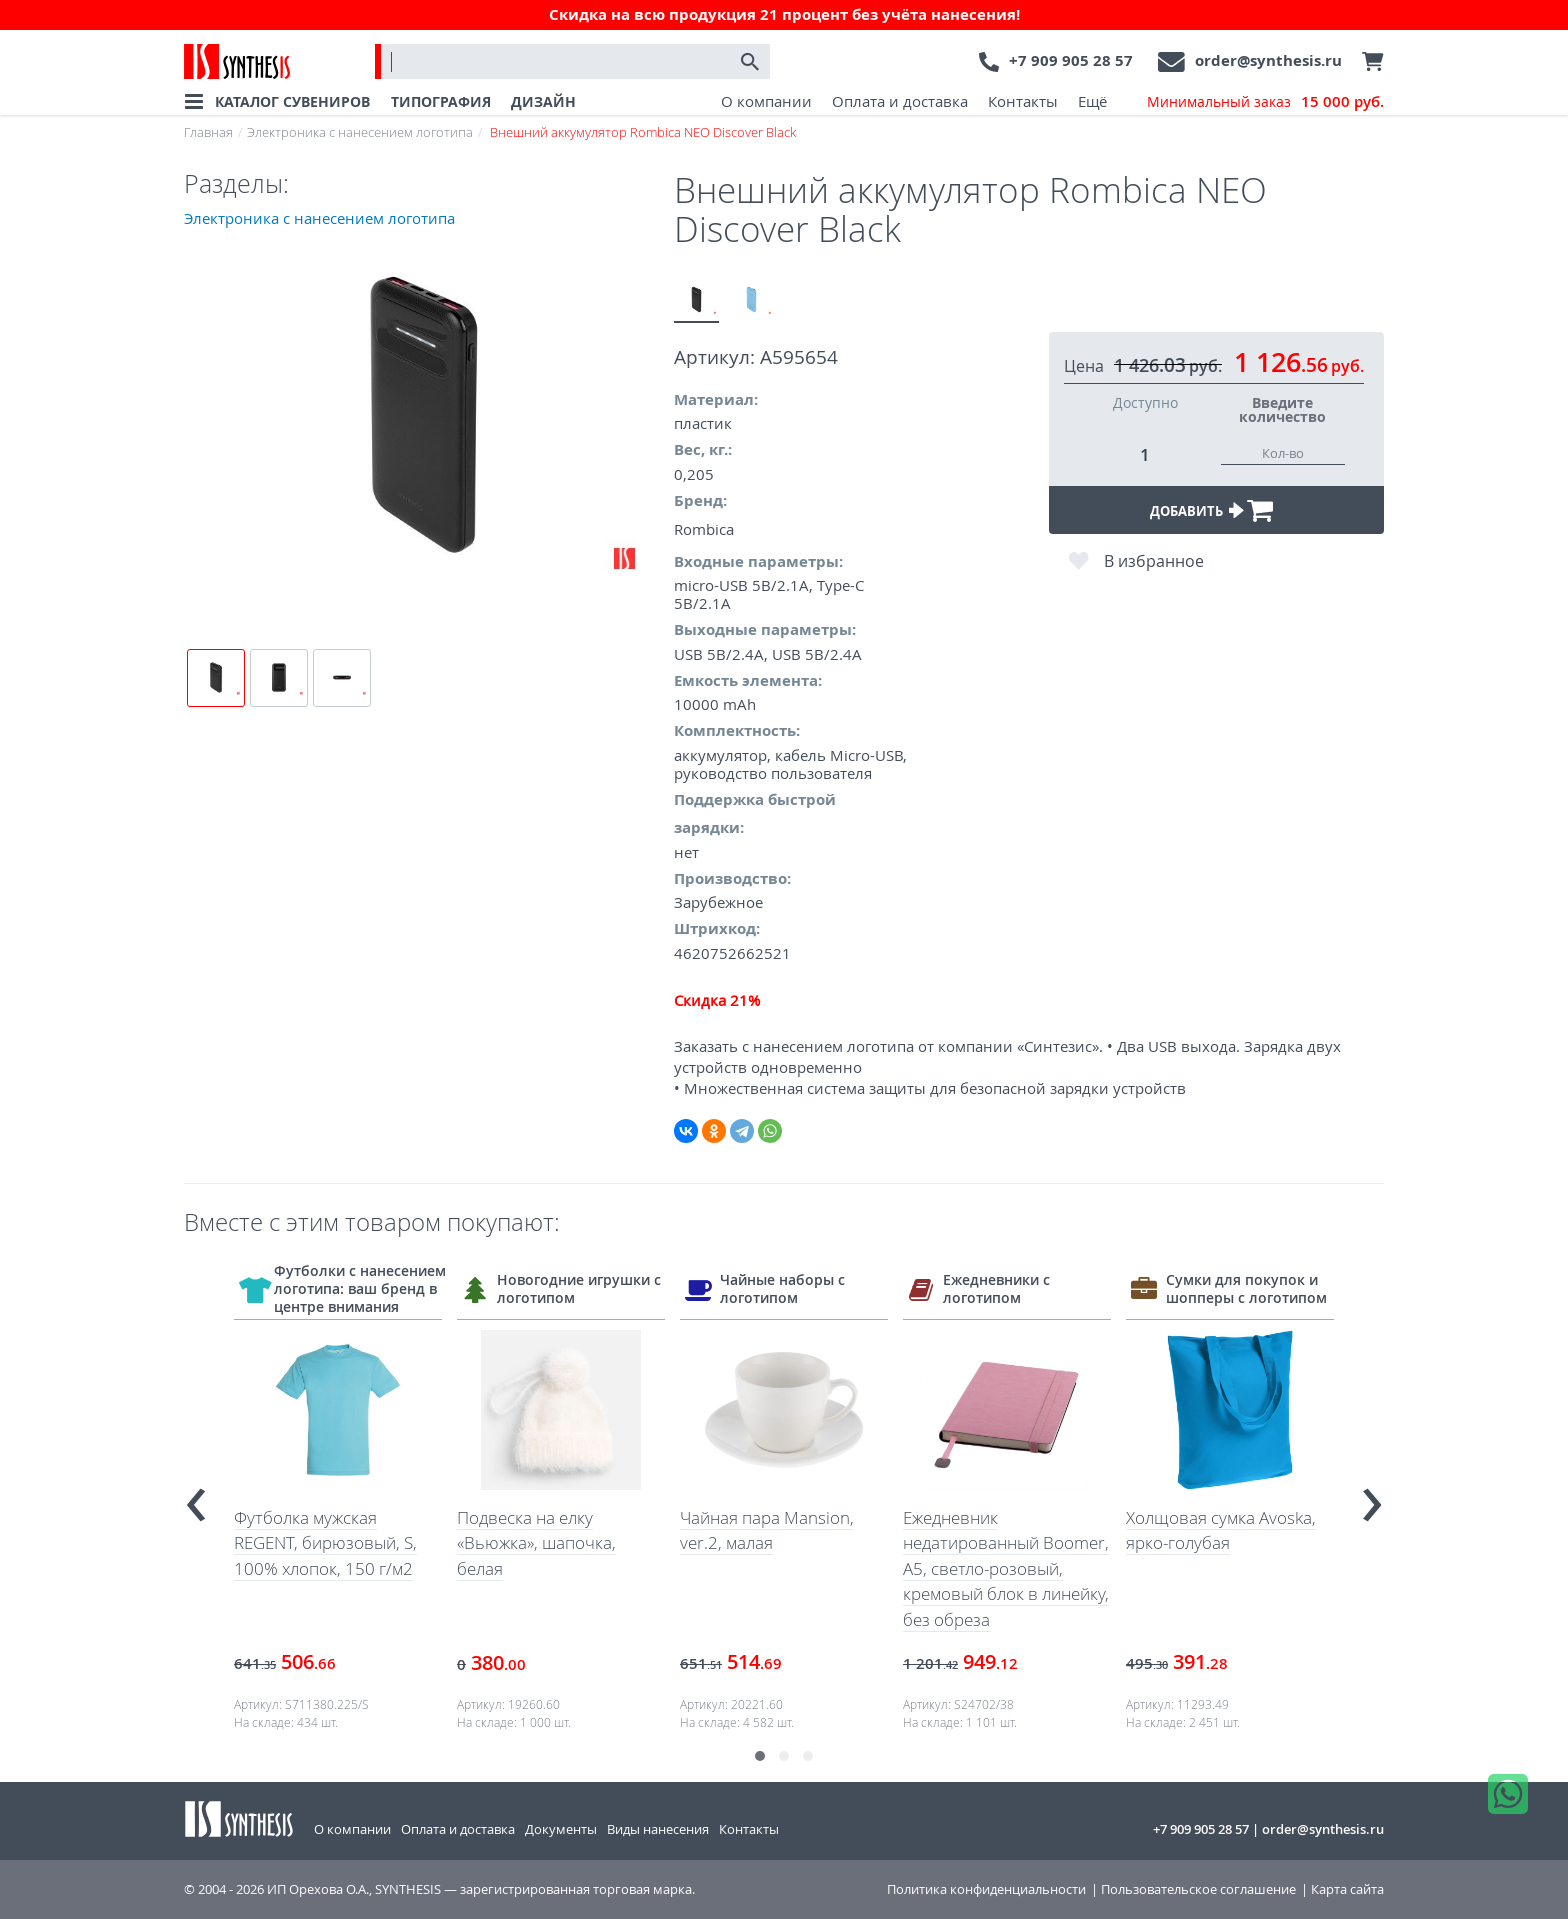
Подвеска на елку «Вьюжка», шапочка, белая (536, 1543)
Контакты (1023, 101)
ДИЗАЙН (543, 101)
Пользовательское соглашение (1198, 1889)
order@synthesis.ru (1268, 60)
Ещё (1092, 101)
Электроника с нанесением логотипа (360, 132)
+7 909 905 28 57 (1071, 60)
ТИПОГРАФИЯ (441, 101)
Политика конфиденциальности (986, 1889)
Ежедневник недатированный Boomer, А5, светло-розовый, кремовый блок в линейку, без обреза (1006, 1568)
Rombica (704, 529)
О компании (766, 101)
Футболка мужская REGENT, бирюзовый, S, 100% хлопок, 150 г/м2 (325, 1543)
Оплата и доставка (900, 101)
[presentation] (196, 1496)
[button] (760, 1756)
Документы (561, 1829)
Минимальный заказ (1265, 102)
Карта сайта (1347, 1889)
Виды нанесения (658, 1829)
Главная (208, 132)
